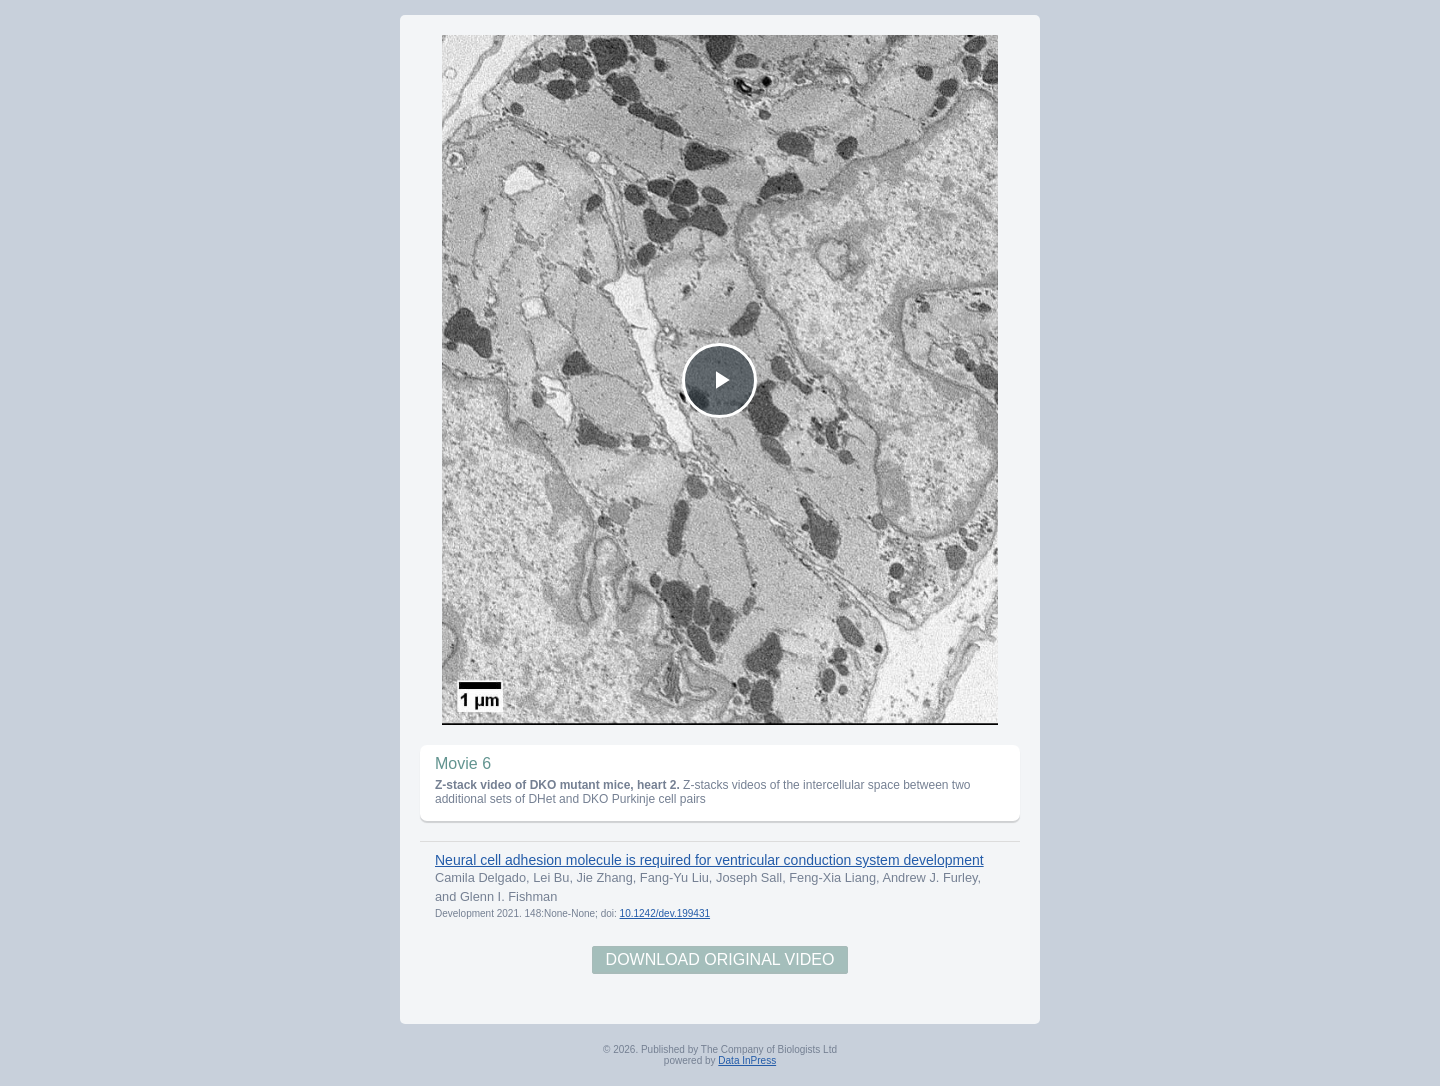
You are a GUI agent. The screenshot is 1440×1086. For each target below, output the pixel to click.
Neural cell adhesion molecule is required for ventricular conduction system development (709, 860)
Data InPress (747, 1060)
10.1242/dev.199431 (665, 913)
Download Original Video (720, 959)
